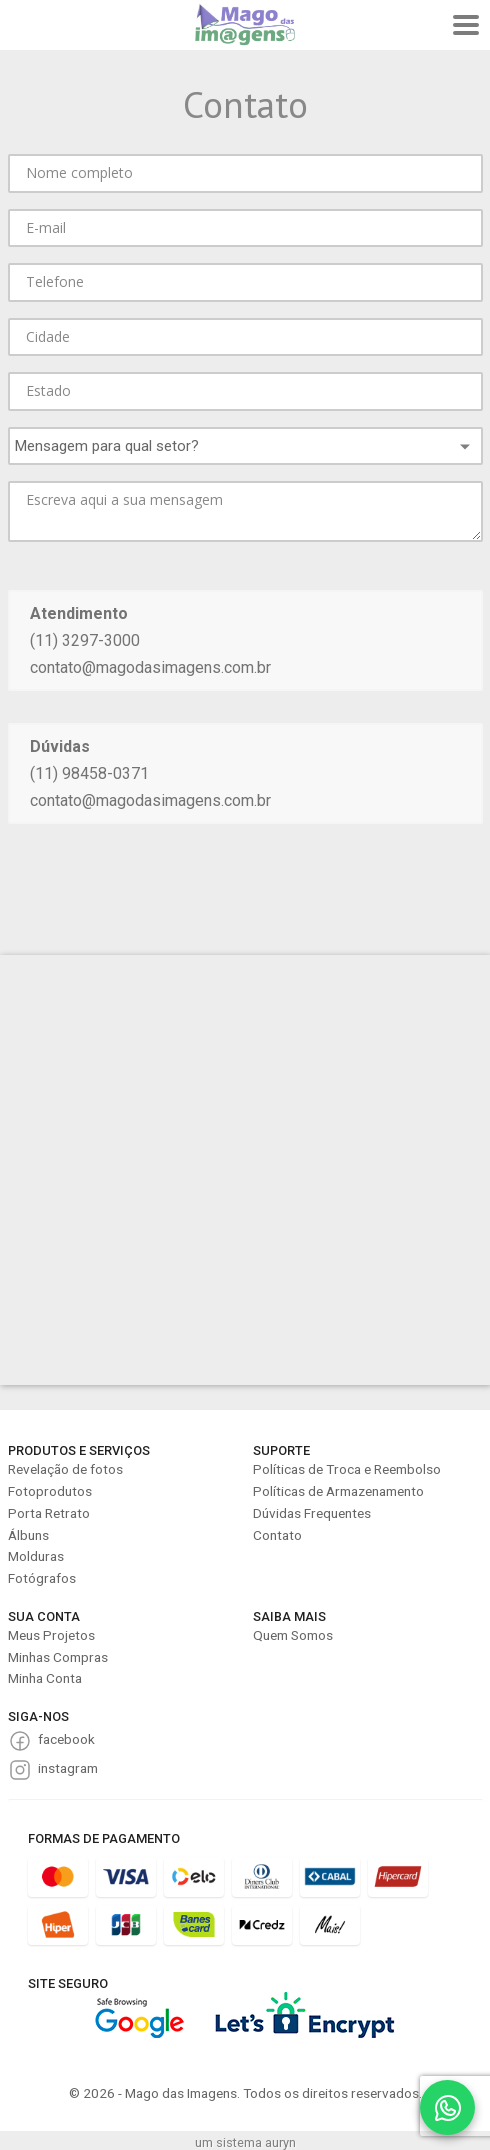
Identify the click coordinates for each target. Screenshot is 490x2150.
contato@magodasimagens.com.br (150, 667)
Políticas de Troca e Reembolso (347, 1469)
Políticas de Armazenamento (338, 1491)
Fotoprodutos (50, 1491)
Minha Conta (45, 1678)
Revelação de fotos (65, 1469)
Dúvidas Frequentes (312, 1513)
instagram (68, 1768)
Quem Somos (293, 1635)
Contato (277, 1535)
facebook (66, 1739)
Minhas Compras (58, 1657)
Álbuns (28, 1535)
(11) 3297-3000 (85, 640)
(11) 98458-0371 (89, 773)
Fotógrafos (42, 1578)
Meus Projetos (51, 1635)
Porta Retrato (49, 1513)
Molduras (36, 1556)
